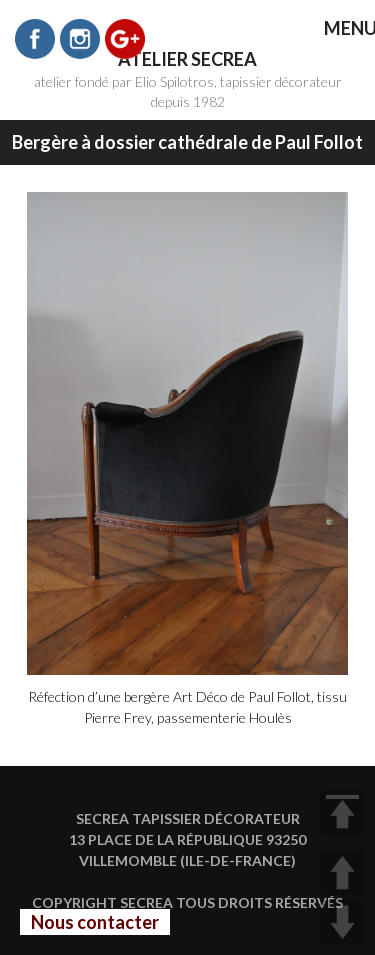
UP (342, 872)
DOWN (342, 922)
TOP (342, 812)
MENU (336, 29)
